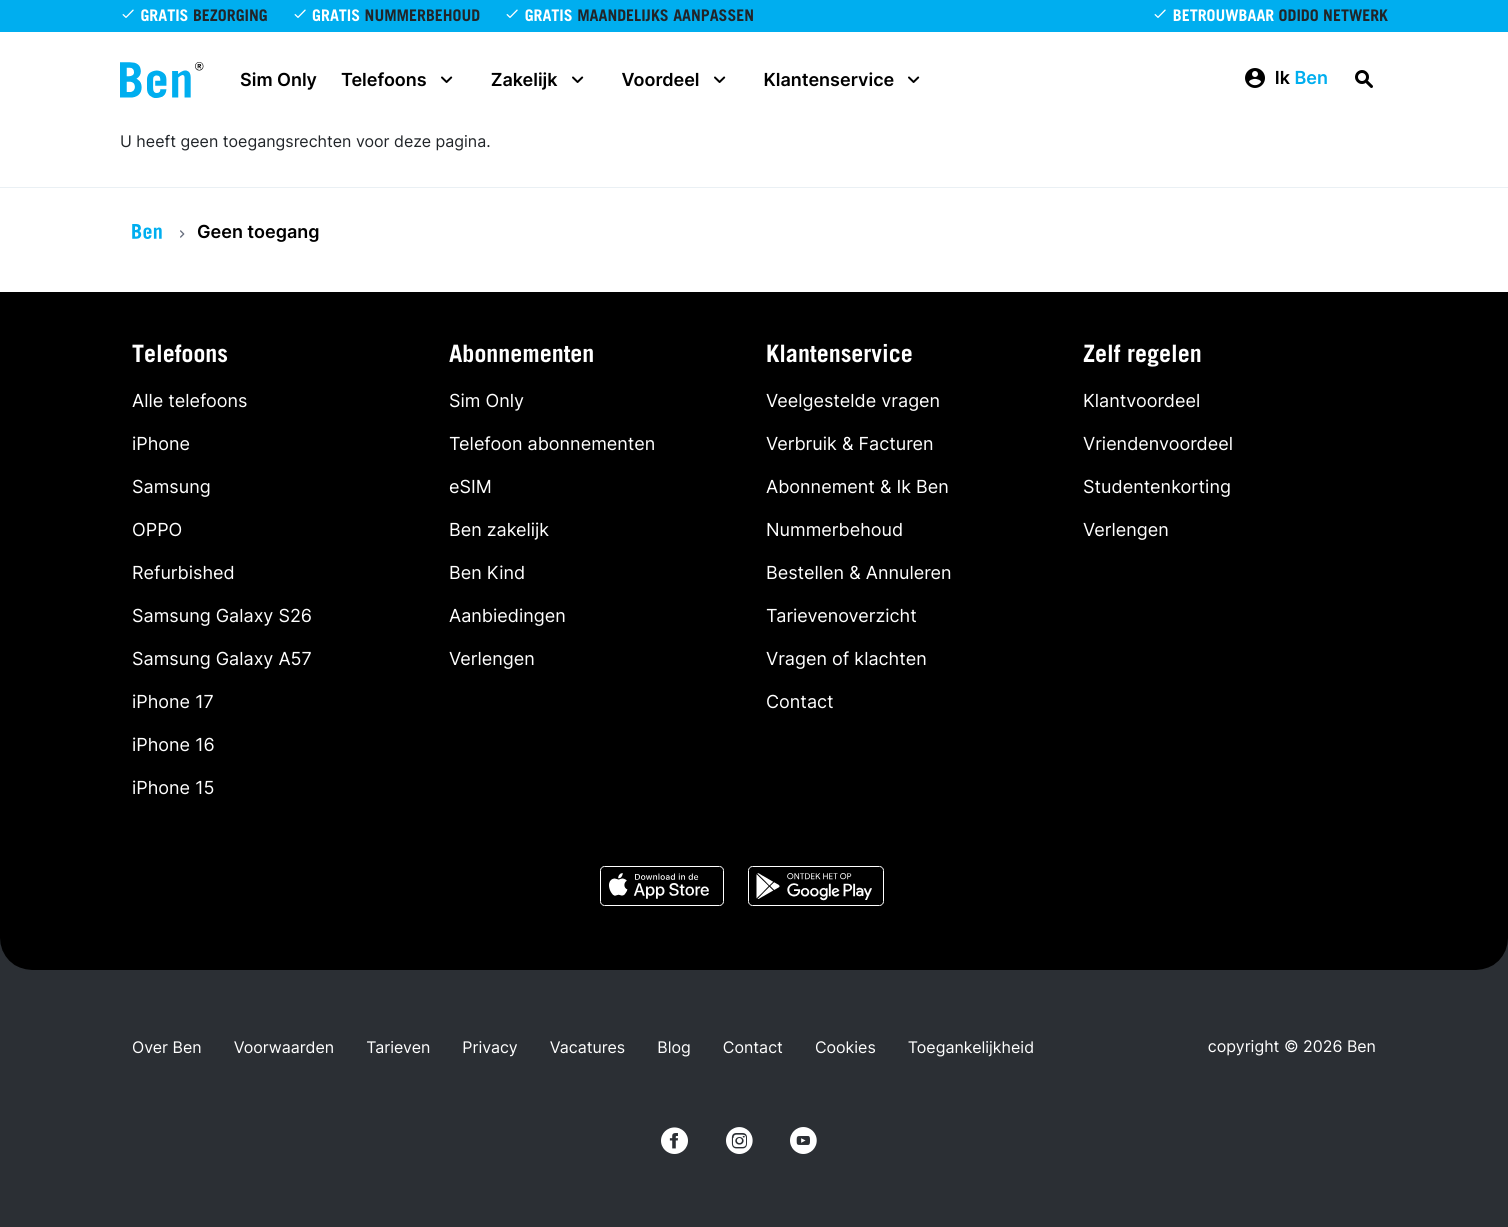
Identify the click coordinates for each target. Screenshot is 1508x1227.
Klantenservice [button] (845, 80)
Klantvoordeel (1141, 401)
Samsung (171, 487)
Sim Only (278, 80)
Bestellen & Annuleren (859, 573)
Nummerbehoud (834, 530)
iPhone (161, 444)
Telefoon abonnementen (552, 444)
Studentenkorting (1157, 487)
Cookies (845, 1047)
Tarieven (398, 1047)
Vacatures (587, 1047)
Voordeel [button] (677, 80)
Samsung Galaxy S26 (222, 616)
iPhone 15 (173, 788)
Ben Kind (487, 573)
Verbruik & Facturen (850, 444)
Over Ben (167, 1047)
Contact (800, 702)
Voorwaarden (284, 1047)
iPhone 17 (173, 702)
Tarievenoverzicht (841, 616)
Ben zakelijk (499, 530)
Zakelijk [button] (540, 80)
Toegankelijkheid (971, 1047)
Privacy (489, 1047)
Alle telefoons (189, 401)
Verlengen (492, 659)
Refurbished (183, 573)
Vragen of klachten (846, 659)
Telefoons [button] (400, 80)
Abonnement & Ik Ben (857, 487)
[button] (1285, 79)
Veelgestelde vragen (853, 401)
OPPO (157, 530)
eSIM (470, 487)
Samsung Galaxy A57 (222, 659)
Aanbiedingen (507, 616)
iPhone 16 (173, 745)
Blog (674, 1047)
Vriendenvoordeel (1158, 444)
